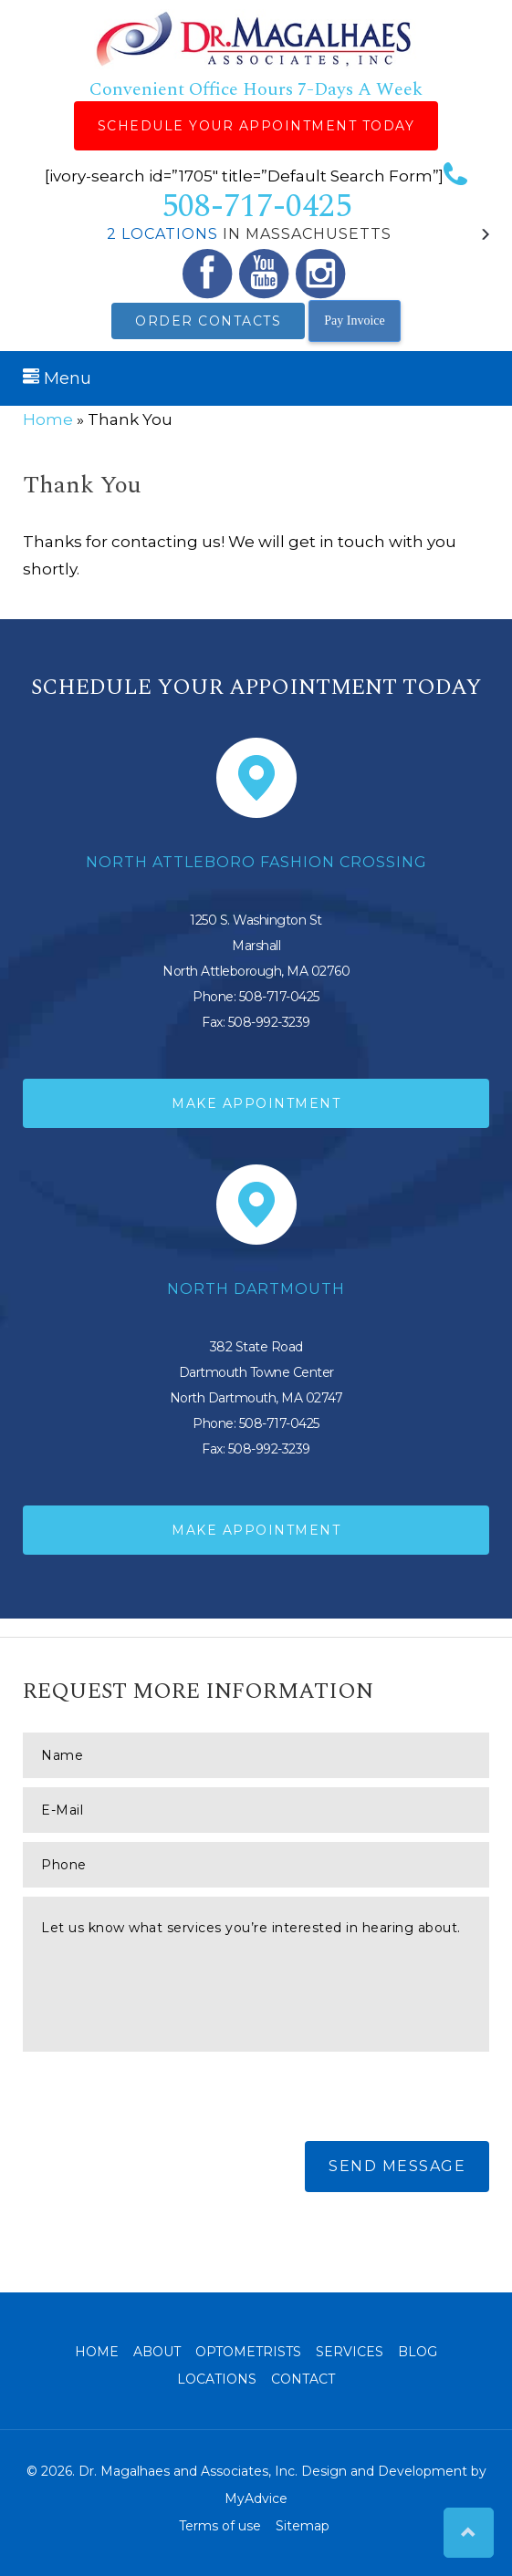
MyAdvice (256, 2498)
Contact (303, 2379)
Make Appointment (256, 1103)
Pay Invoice (354, 320)
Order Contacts (208, 321)
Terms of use (220, 2526)
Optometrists (248, 2351)
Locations (216, 2379)
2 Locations (162, 234)
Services (349, 2351)
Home (48, 419)
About (157, 2351)
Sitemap (302, 2526)
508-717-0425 (315, 197)
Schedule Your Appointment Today (256, 126)
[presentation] (161, 2096)
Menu (57, 378)
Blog (417, 2351)
